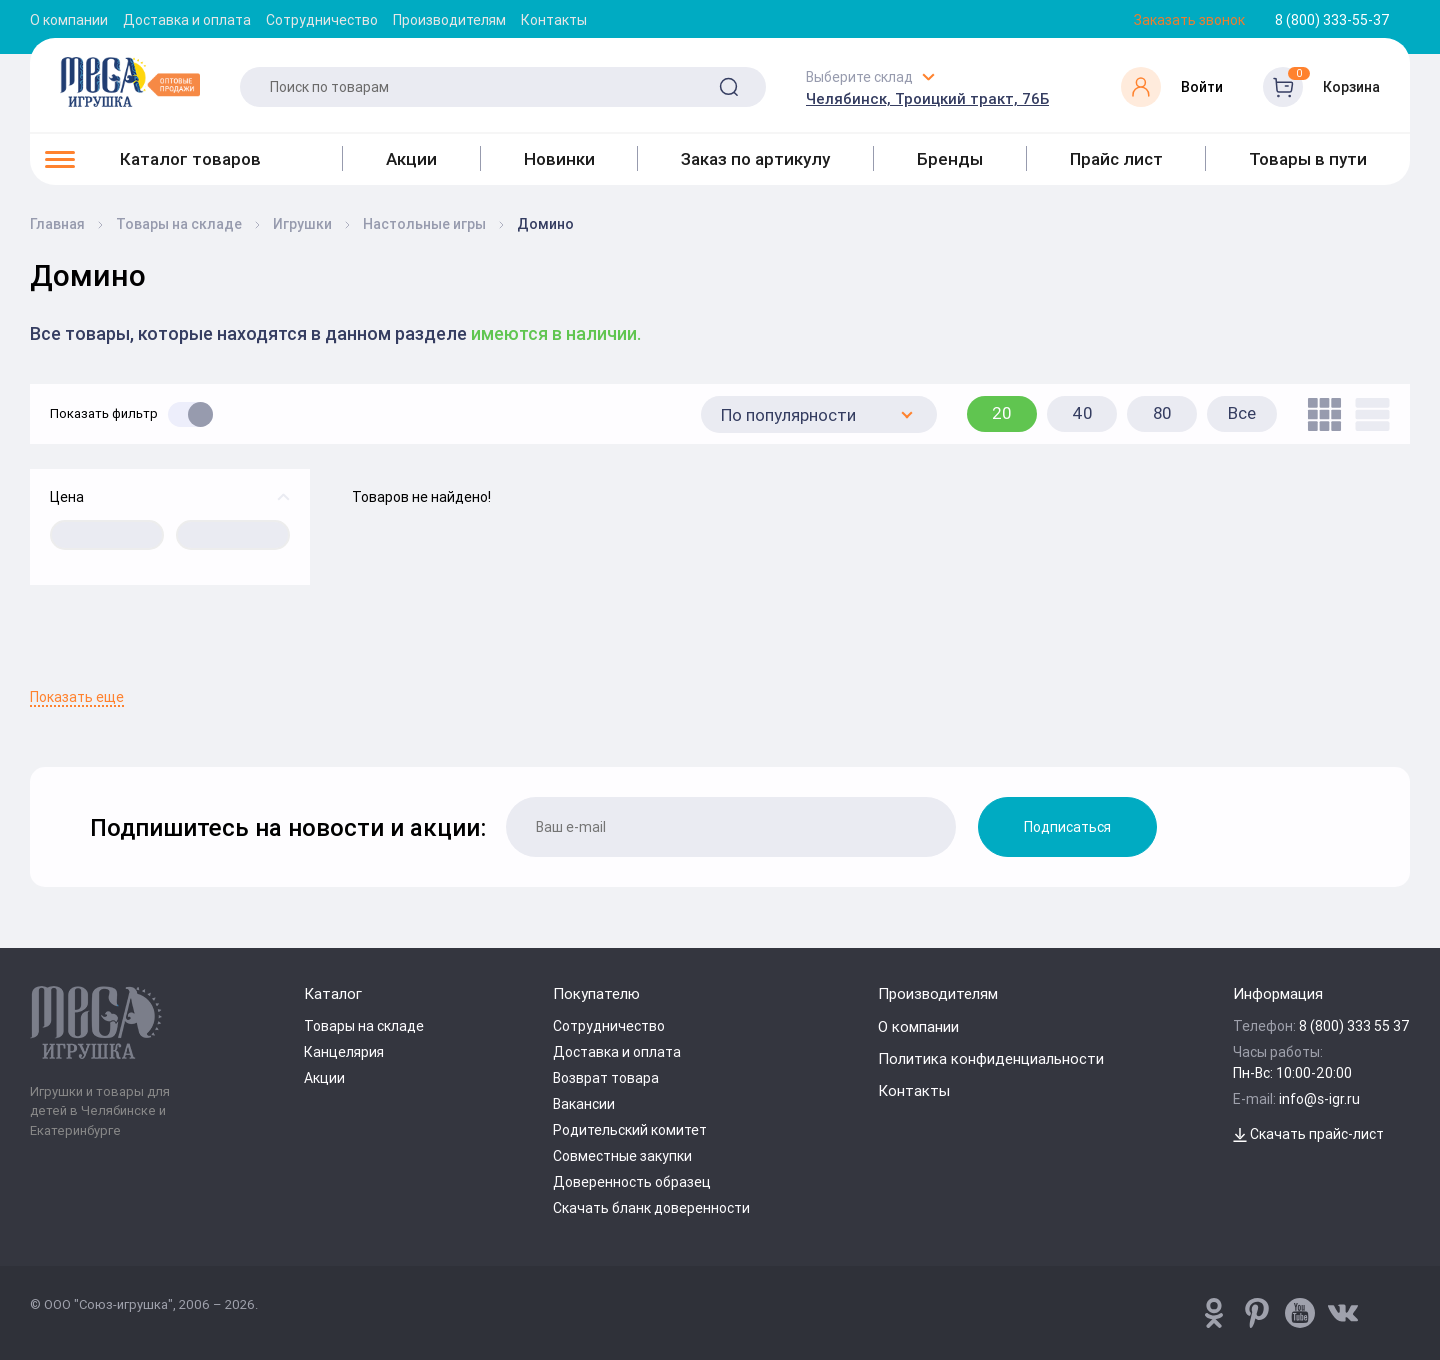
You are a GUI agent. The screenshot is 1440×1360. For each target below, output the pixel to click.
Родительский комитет (630, 1130)
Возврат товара (606, 1078)
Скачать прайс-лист (1308, 1134)
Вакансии (584, 1104)
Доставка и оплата (187, 20)
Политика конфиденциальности (991, 1058)
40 (1082, 413)
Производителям (449, 20)
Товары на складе (364, 1026)
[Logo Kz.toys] (130, 82)
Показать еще (77, 697)
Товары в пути (1308, 159)
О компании (69, 20)
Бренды (950, 159)
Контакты (554, 20)
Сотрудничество (322, 20)
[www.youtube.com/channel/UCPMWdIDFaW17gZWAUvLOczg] (1300, 1313)
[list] (1367, 414)
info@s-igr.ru (1319, 1099)
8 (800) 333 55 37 (1354, 1026)
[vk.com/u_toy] (1343, 1313)
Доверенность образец (632, 1182)
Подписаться (1067, 827)
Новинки (559, 159)
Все (1242, 413)
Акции (411, 159)
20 (1002, 413)
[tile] (1319, 414)
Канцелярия (344, 1052)
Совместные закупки (622, 1156)
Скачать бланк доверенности (651, 1208)
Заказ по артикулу (755, 159)
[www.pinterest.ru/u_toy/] (1214, 1313)
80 (1162, 413)
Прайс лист (1116, 159)
